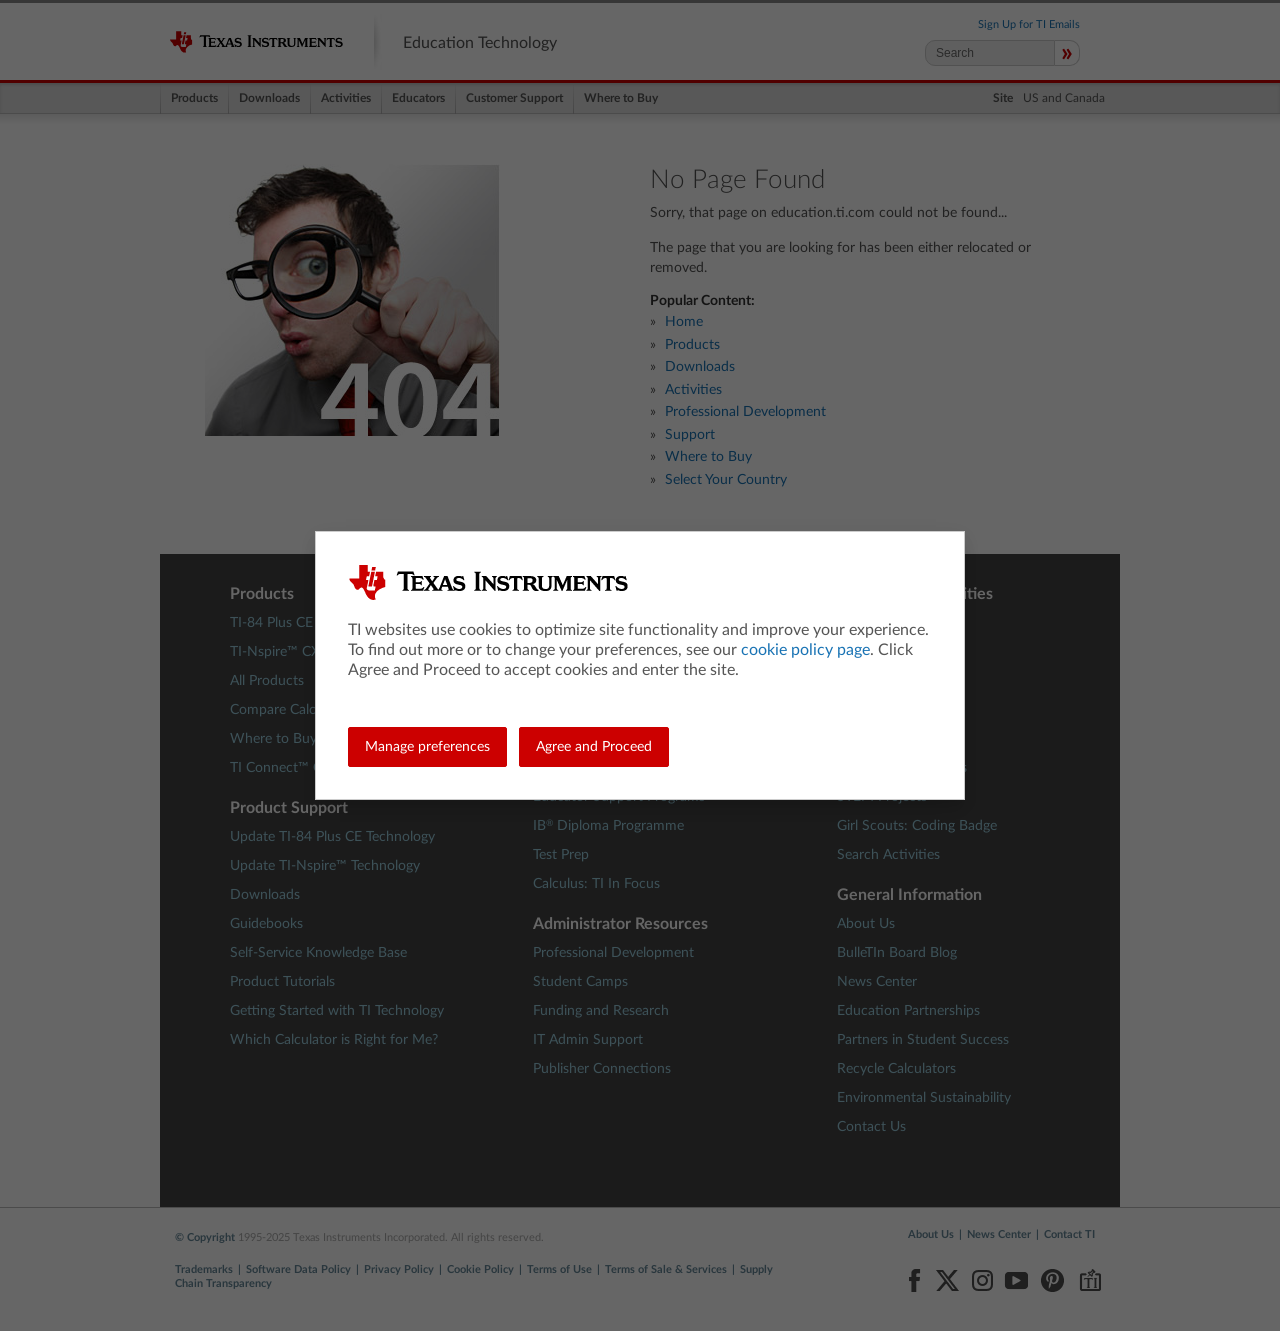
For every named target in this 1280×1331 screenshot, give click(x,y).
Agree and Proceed (594, 747)
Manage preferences (427, 747)
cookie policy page (805, 650)
